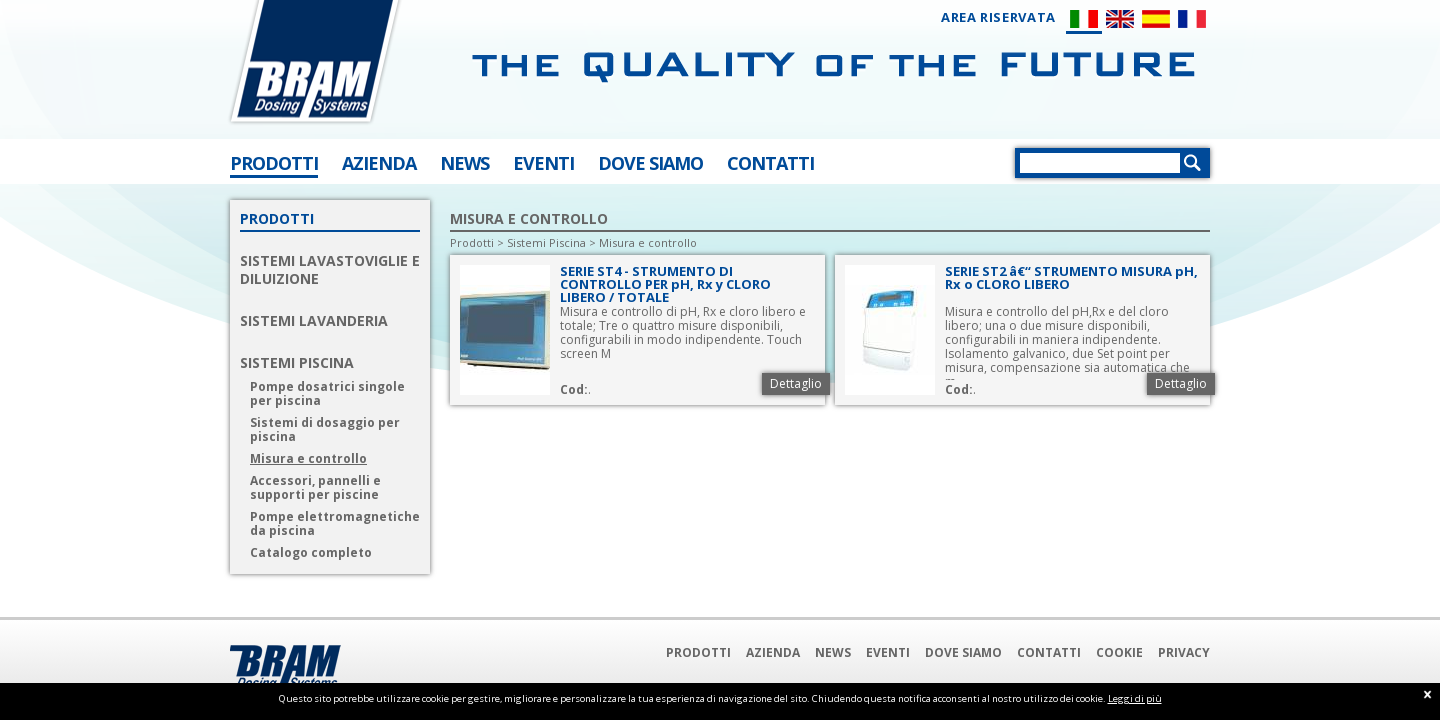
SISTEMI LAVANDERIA (314, 321)
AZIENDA (379, 163)
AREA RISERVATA (998, 18)
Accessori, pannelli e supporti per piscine (315, 488)
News (833, 652)
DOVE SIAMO (650, 163)
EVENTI (543, 163)
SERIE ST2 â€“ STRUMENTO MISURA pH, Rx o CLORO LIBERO (1071, 277)
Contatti (1049, 652)
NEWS (464, 163)
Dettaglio (796, 383)
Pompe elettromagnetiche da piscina (335, 524)
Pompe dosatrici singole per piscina (327, 394)
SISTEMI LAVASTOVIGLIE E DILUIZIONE (330, 270)
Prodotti (472, 242)
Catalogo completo (311, 553)
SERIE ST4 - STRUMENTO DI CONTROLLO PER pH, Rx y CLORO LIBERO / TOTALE (665, 284)
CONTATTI (770, 163)
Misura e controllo (308, 459)
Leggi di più (1135, 698)
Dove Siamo (963, 652)
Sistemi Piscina (546, 242)
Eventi (888, 652)
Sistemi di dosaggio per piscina (325, 430)
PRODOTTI (274, 163)
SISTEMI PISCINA (297, 363)
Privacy (1184, 652)
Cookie (1119, 652)
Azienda (773, 652)
